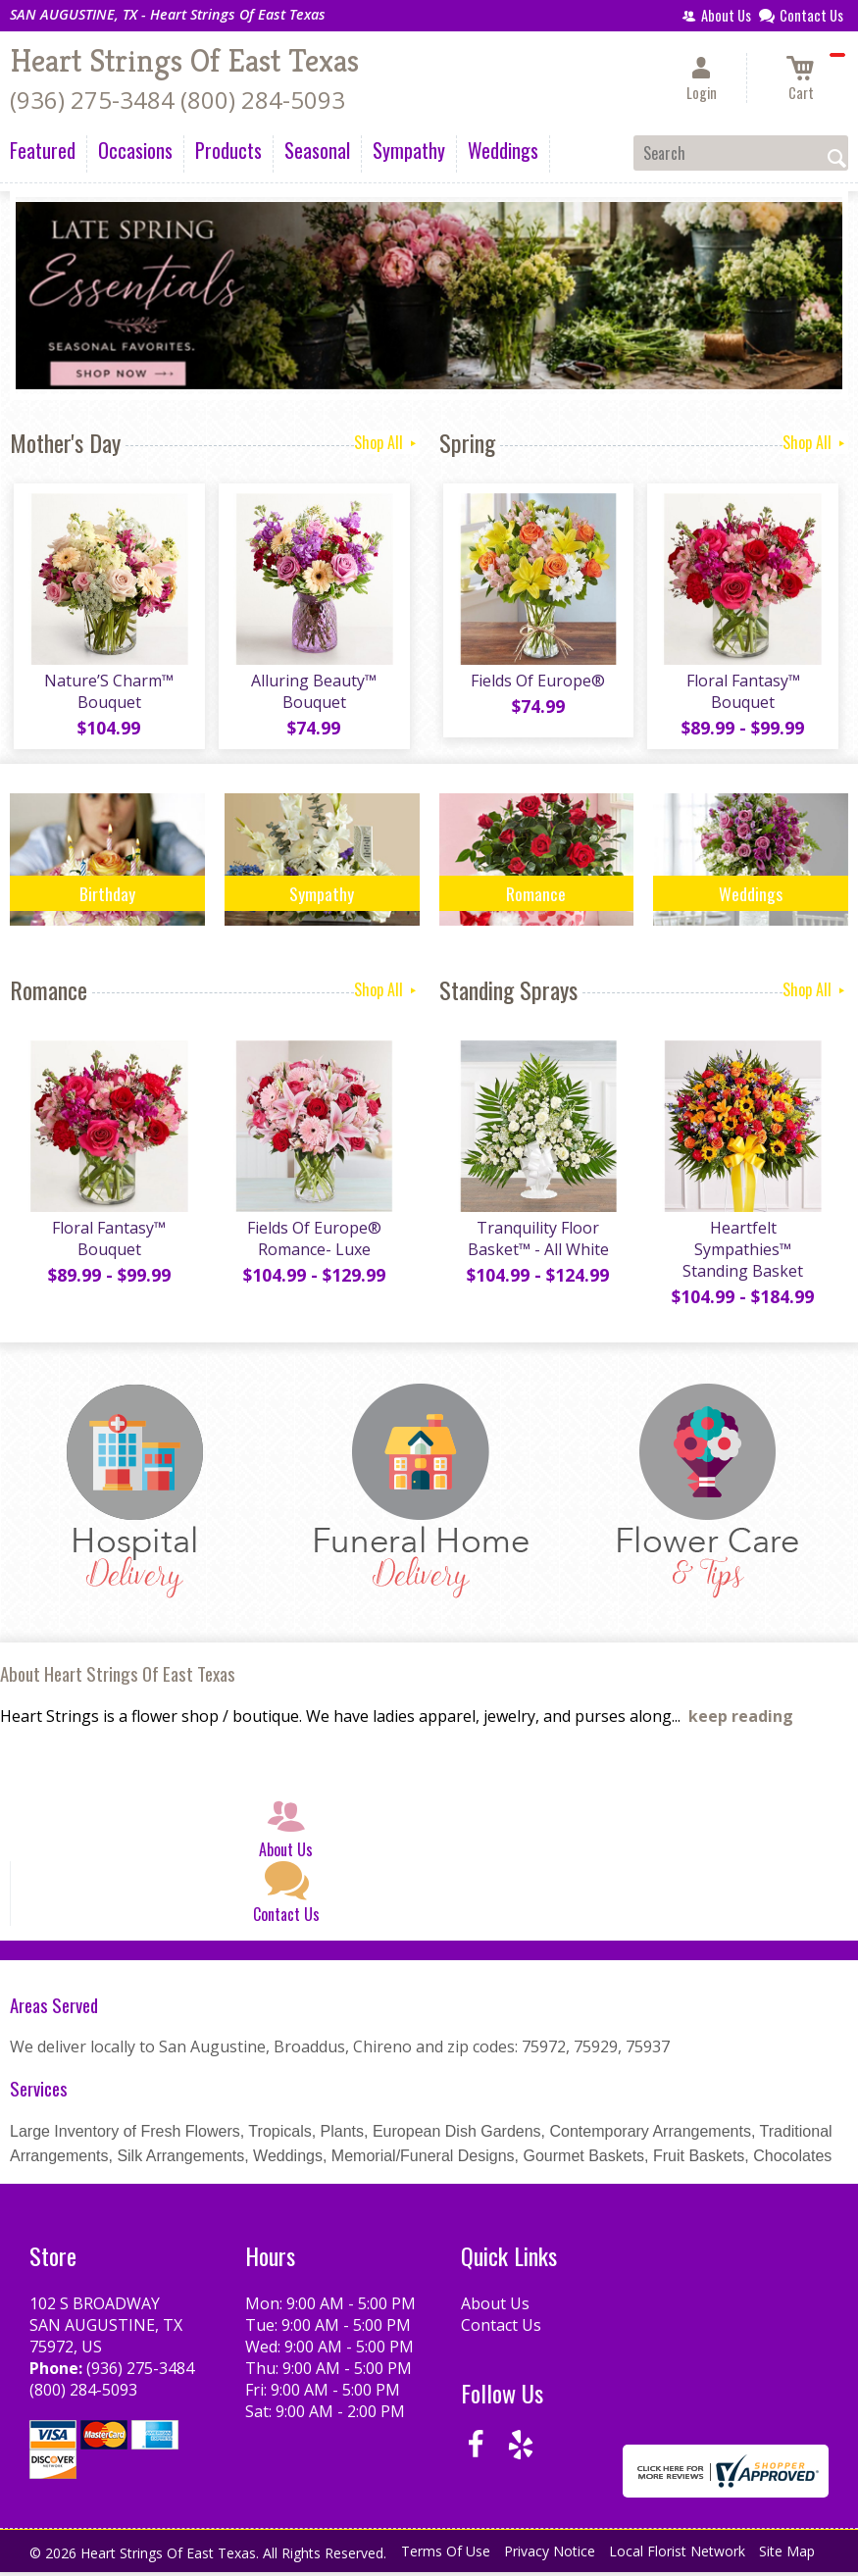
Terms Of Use (445, 2560)
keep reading (740, 1724)
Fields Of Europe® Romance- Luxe (312, 1246)
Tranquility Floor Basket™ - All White (536, 1246)
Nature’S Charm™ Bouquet (107, 695)
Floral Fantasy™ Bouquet (741, 695)
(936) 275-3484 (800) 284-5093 (177, 99)
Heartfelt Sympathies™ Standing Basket (741, 1257)
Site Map (787, 2560)
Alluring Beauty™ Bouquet (312, 695)
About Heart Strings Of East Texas (117, 1682)
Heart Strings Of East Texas (184, 60)
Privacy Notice (549, 2560)
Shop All (387, 442)
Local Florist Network (677, 2560)
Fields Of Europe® (536, 684)
